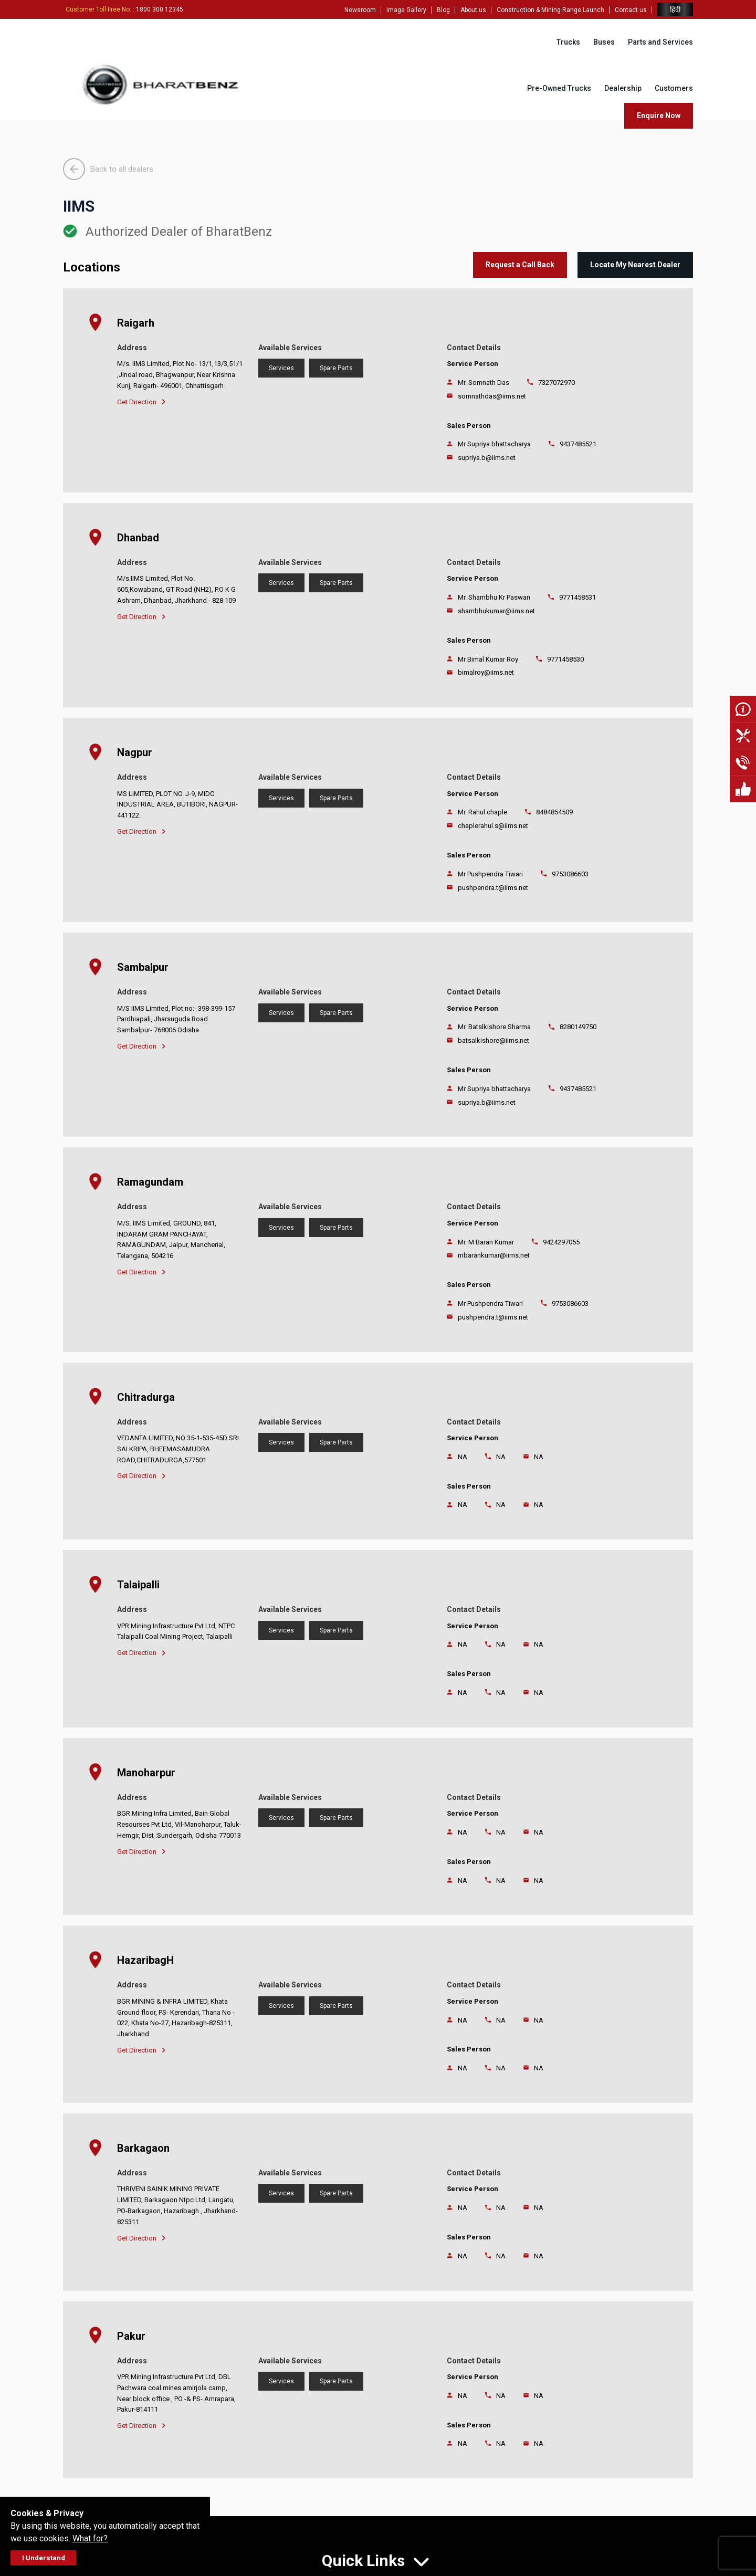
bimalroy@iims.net (486, 672)
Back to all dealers (108, 169)
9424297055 (561, 1242)
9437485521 (578, 444)
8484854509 (554, 812)
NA (501, 1457)
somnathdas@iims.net (492, 396)
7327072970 (556, 382)
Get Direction (141, 402)
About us (473, 10)
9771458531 (577, 597)
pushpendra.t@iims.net (493, 888)
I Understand (43, 2558)
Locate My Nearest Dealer (635, 264)
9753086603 (570, 874)
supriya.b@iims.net (487, 458)
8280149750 (578, 1027)
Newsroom (360, 10)
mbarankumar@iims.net (494, 1255)
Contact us (631, 10)
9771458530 (565, 659)
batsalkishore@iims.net (493, 1040)
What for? (90, 2538)
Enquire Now (658, 115)
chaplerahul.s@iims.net (493, 826)
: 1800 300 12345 (124, 9)
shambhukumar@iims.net (496, 611)
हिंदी (675, 10)
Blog (443, 10)
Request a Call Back (520, 264)
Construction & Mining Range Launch (550, 10)
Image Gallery (406, 10)
